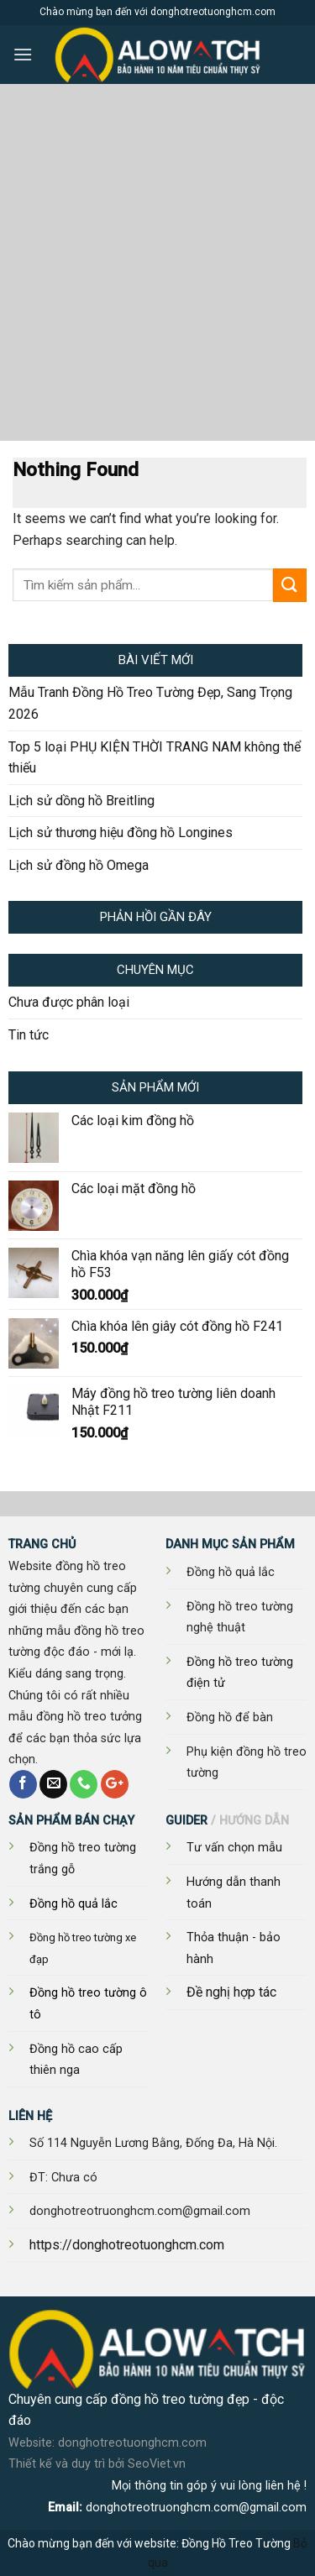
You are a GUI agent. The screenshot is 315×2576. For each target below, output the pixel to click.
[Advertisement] (157, 275)
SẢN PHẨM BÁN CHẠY (71, 1821)
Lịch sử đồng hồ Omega (78, 865)
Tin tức (28, 1035)
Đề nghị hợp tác (231, 1992)
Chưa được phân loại (68, 1002)
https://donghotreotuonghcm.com (126, 2245)
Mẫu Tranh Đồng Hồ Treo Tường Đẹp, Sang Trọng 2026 (150, 703)
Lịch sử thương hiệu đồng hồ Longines (120, 832)
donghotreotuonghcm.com (132, 2443)
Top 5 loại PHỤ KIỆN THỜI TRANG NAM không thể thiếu (154, 758)
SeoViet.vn (157, 2464)
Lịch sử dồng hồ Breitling (81, 801)
